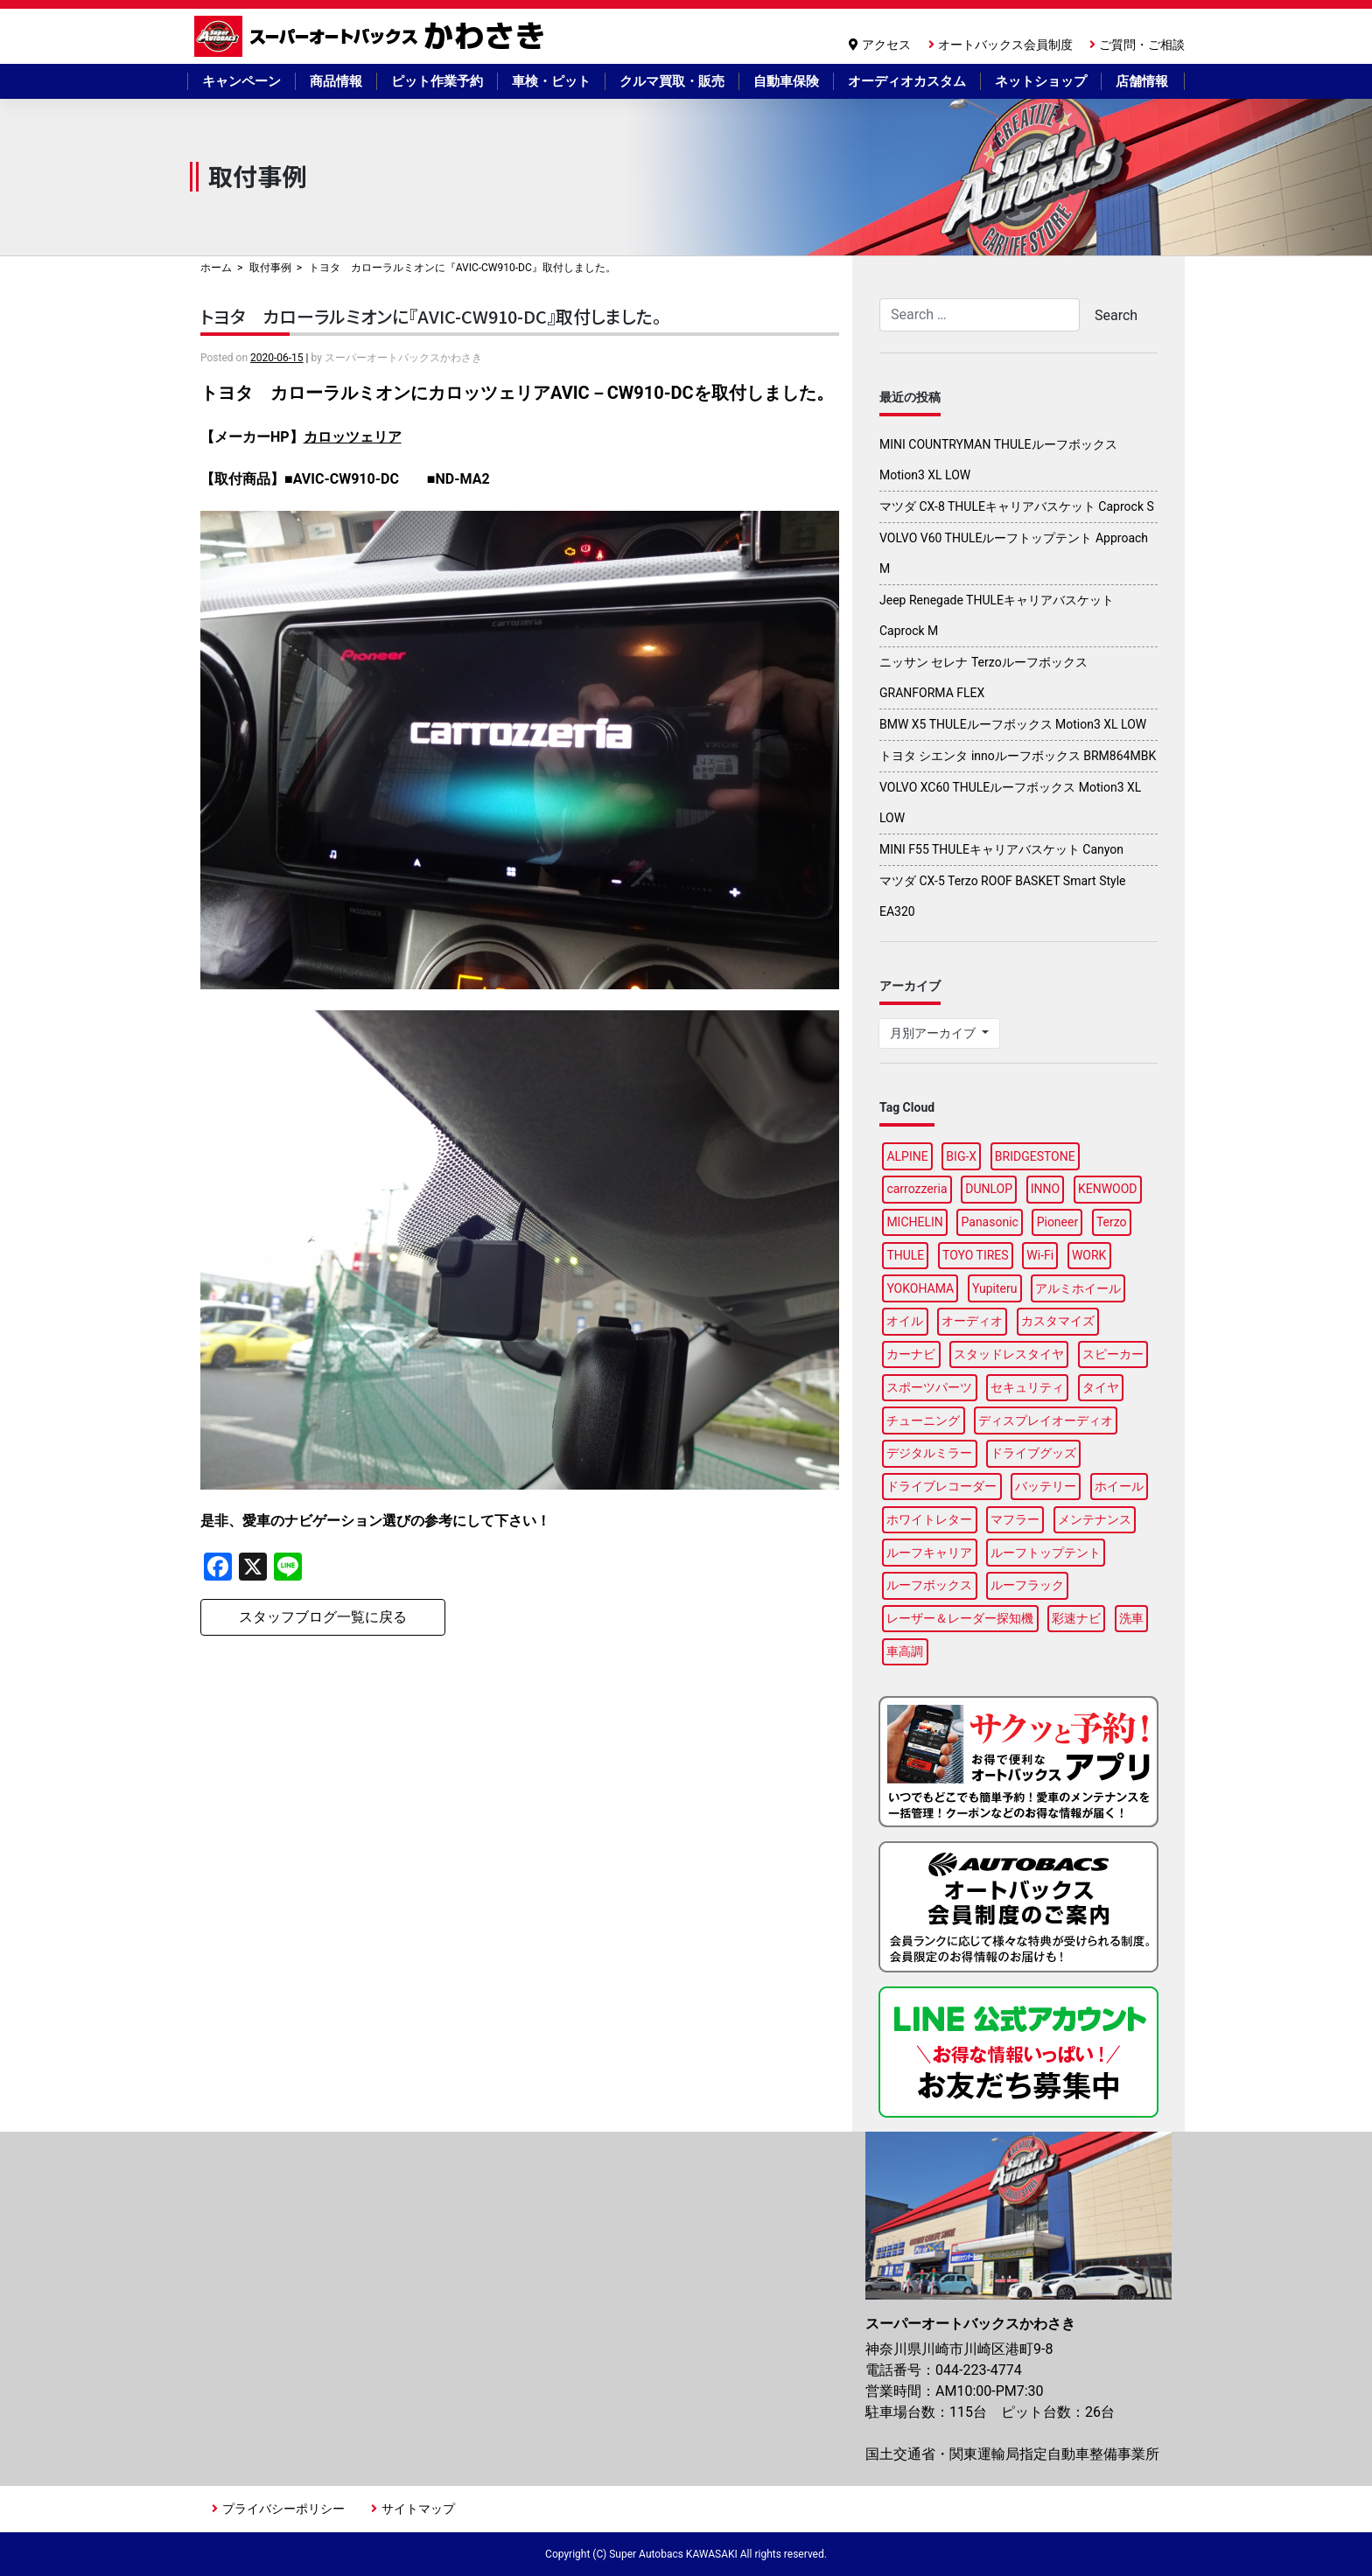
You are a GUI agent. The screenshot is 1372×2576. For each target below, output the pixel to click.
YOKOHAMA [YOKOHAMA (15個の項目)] (920, 1288)
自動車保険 (786, 81)
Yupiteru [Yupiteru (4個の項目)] (995, 1288)
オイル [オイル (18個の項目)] (904, 1321)
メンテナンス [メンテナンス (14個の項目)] (1094, 1519)
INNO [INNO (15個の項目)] (1045, 1189)
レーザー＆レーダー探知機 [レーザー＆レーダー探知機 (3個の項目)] (959, 1618)
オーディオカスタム (907, 81)
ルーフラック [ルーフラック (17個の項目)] (1027, 1585)
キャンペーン (241, 81)
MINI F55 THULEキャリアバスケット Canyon (1001, 849)
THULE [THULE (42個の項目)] (905, 1255)
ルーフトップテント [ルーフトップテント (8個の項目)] (1045, 1553)
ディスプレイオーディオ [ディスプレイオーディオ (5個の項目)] (1045, 1421)
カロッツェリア (353, 437)
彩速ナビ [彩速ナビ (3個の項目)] (1076, 1618)
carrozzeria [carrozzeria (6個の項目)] (916, 1189)
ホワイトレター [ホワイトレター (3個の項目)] (929, 1519)
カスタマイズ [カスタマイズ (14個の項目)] (1058, 1321)
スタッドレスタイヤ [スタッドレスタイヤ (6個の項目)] (1009, 1354)
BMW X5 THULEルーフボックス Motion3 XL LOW (1012, 724)
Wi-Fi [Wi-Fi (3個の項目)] (1040, 1255)
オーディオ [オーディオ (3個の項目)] (972, 1321)
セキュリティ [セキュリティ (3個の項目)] (1027, 1387)
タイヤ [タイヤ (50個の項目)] (1100, 1387)
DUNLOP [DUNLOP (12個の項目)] (988, 1189)
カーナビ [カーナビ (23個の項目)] (910, 1354)
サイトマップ (418, 2509)
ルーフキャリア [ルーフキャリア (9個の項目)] (929, 1553)
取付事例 (270, 268)
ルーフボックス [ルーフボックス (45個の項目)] (929, 1585)
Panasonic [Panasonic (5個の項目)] (990, 1222)
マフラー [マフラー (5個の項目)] (1015, 1519)
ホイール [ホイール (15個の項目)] (1119, 1486)
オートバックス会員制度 (1005, 45)
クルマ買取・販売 (672, 81)
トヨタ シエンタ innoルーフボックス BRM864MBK (1017, 756)
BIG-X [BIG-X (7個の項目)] (961, 1156)
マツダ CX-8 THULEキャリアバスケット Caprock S (1016, 506)
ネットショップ (1041, 81)
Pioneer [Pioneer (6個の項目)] (1058, 1222)
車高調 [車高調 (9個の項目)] (904, 1651)
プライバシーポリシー (283, 2509)
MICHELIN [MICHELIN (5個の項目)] (914, 1222)
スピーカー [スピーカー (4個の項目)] (1113, 1354)
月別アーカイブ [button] (934, 1033)
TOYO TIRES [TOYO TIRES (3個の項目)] (975, 1255)
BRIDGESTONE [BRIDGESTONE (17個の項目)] (1035, 1156)
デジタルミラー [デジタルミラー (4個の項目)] (929, 1453)
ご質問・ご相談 (1142, 45)
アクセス (886, 45)
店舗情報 (1142, 81)
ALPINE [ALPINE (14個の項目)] (907, 1156)
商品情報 (336, 81)
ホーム (216, 268)
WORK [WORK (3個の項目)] (1089, 1255)
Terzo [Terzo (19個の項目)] (1111, 1222)
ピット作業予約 (437, 81)
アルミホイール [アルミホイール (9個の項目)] (1078, 1288)
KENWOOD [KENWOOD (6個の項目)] (1108, 1189)
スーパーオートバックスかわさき (372, 36)
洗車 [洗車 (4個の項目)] (1131, 1618)
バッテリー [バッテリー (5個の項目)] (1045, 1486)
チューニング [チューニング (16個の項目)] (923, 1421)
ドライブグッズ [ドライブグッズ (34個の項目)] (1033, 1453)
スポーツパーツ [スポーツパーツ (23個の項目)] (929, 1387)
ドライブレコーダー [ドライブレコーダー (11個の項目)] (941, 1486)
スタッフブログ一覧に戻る (323, 1617)
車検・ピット (551, 81)
